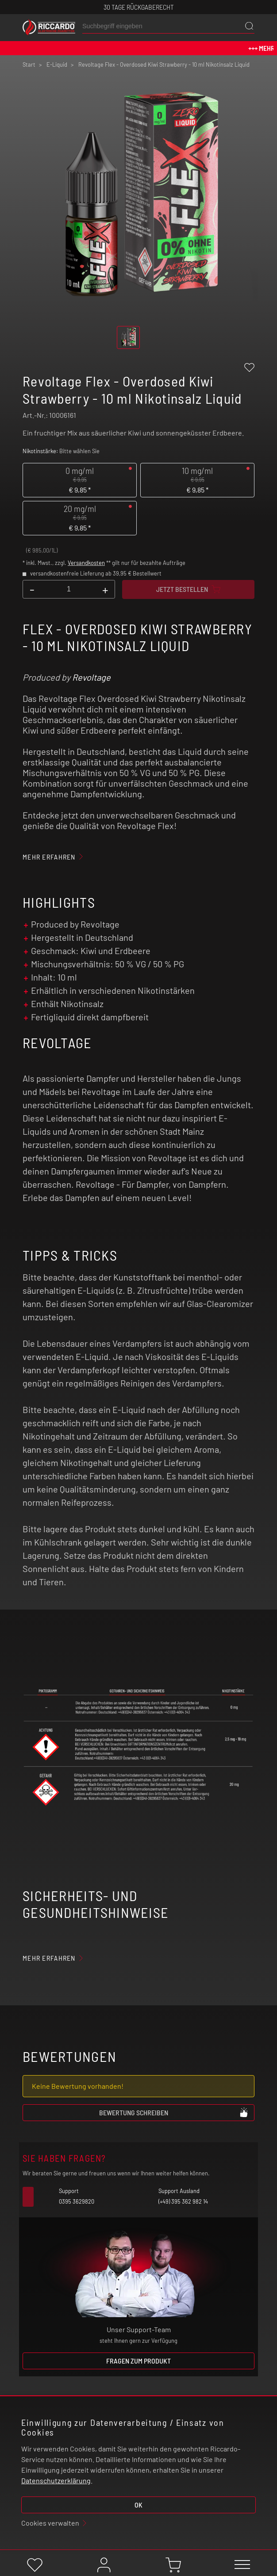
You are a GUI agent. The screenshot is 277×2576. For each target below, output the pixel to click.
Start (29, 64)
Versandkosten (86, 562)
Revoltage (91, 677)
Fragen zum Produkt (138, 2360)
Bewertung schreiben (174, 2112)
